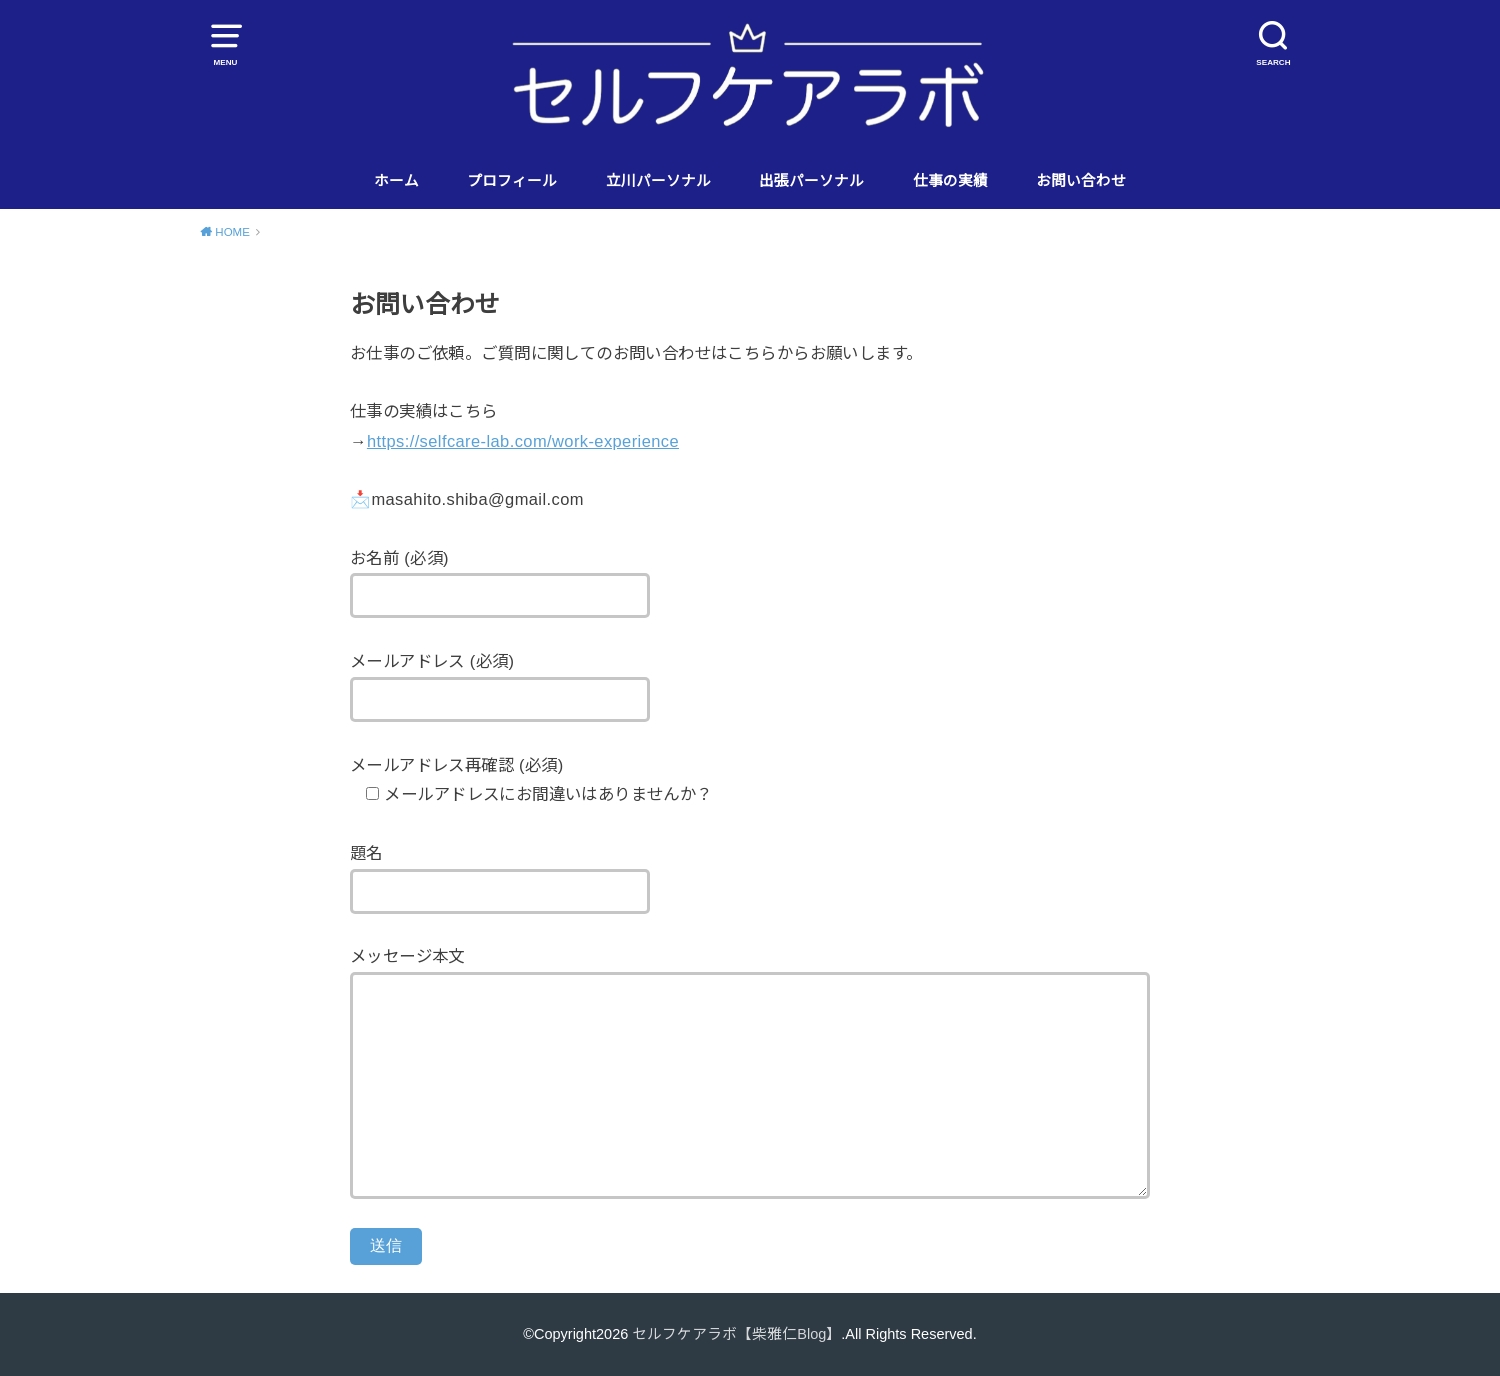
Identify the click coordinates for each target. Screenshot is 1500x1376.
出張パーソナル (811, 181)
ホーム (396, 181)
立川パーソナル (658, 181)
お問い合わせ (1081, 181)
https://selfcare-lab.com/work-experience (523, 441)
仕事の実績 (950, 181)
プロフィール (512, 181)
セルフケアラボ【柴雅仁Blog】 (736, 1334)
